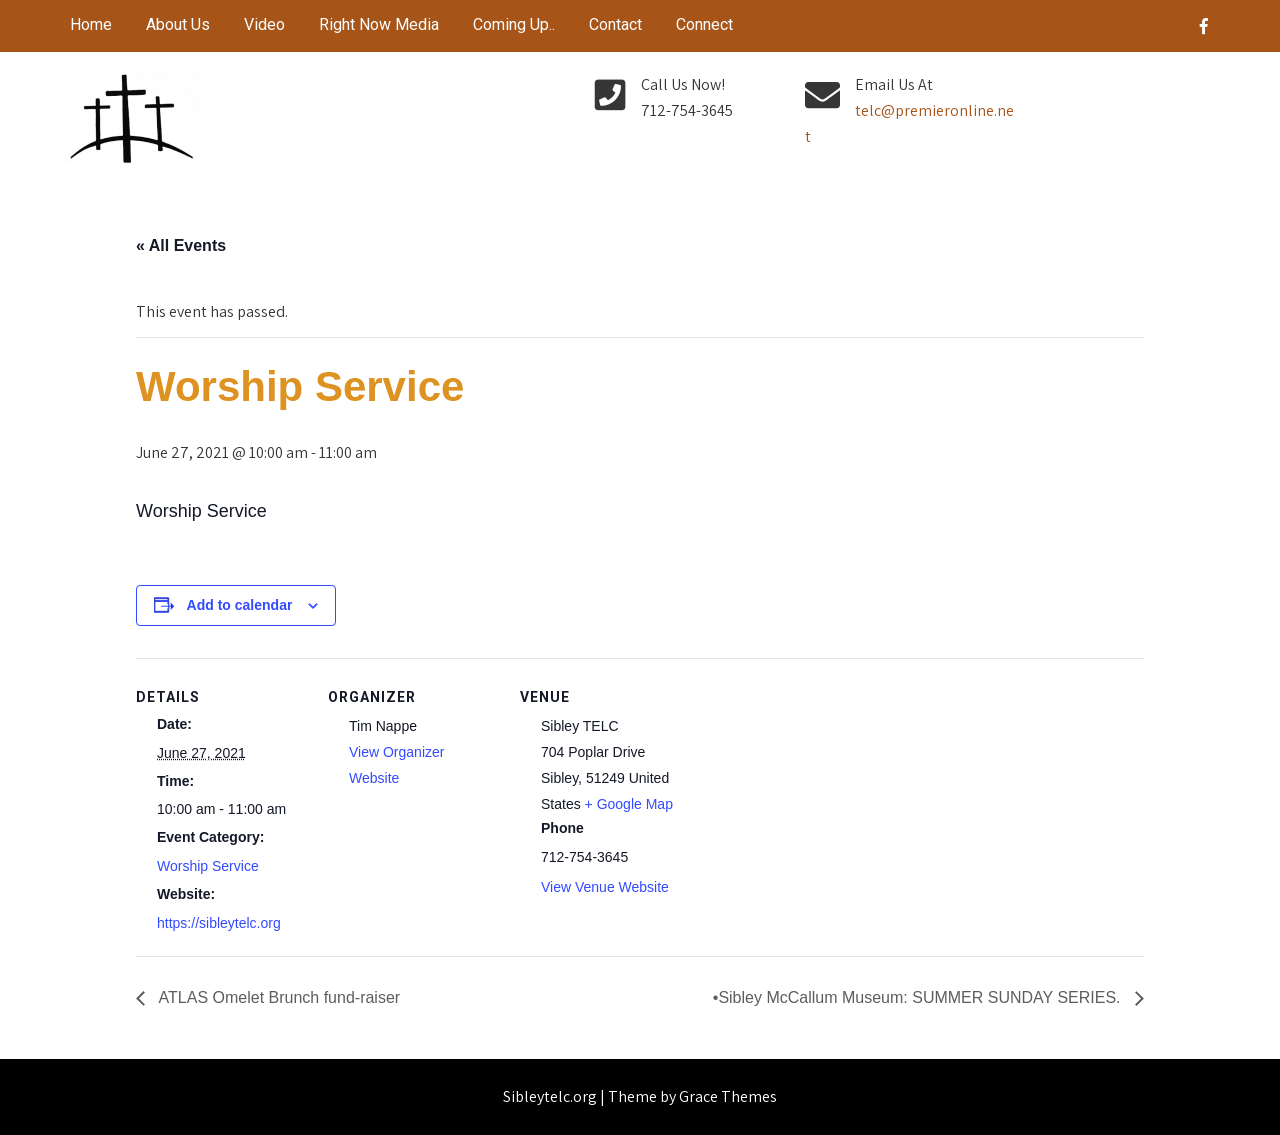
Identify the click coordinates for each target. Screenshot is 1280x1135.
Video (264, 24)
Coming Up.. (514, 24)
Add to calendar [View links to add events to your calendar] (240, 605)
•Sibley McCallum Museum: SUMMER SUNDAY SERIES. (919, 997)
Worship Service (208, 866)
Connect (704, 24)
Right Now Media (379, 24)
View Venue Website (605, 887)
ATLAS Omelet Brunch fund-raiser (277, 997)
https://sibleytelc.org (219, 923)
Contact (615, 24)
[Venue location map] (817, 795)
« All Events (181, 245)
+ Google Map (629, 804)
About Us (178, 24)
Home (91, 24)
